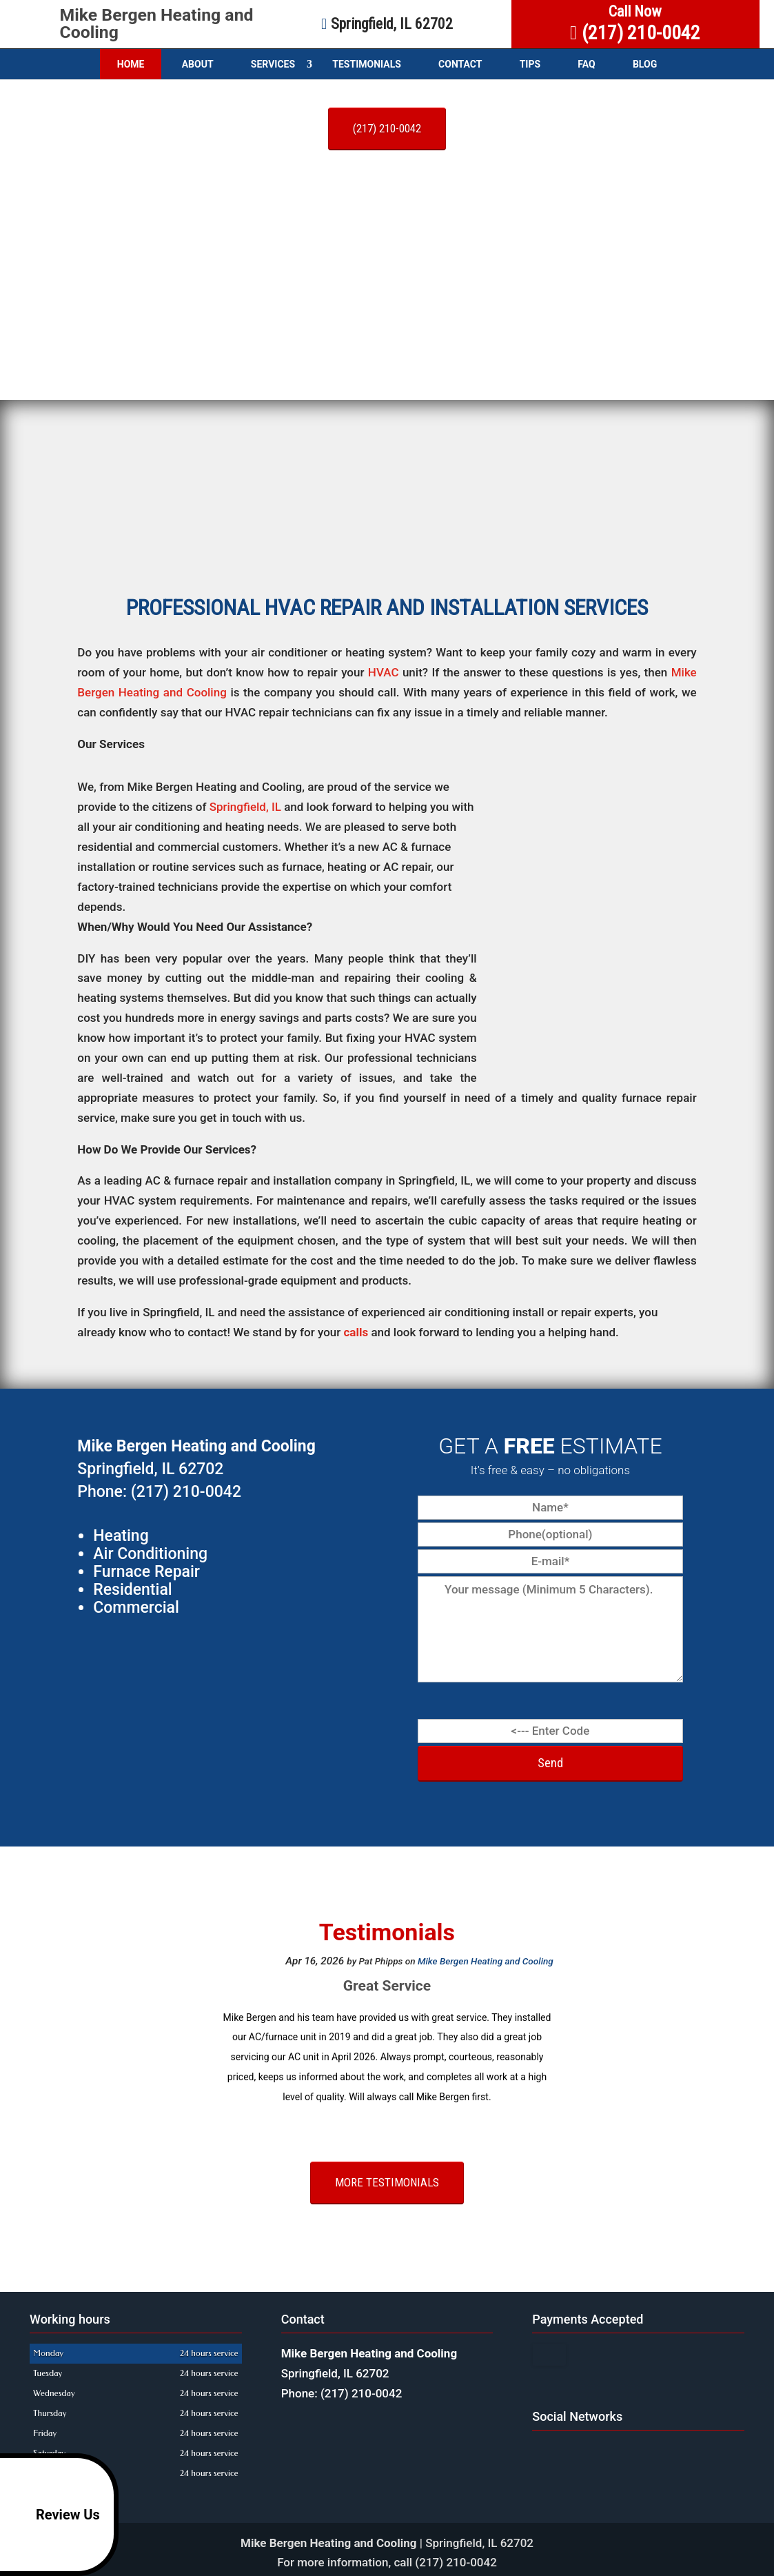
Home (131, 64)
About (198, 64)
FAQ (586, 64)
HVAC (383, 672)
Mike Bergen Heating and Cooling (157, 23)
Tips (530, 64)
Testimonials (366, 64)
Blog (645, 64)
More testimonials (387, 2182)
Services (273, 64)
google (543, 2452)
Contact (460, 64)
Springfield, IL (245, 807)
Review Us (52, 2514)
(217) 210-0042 (387, 128)
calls (356, 1332)
